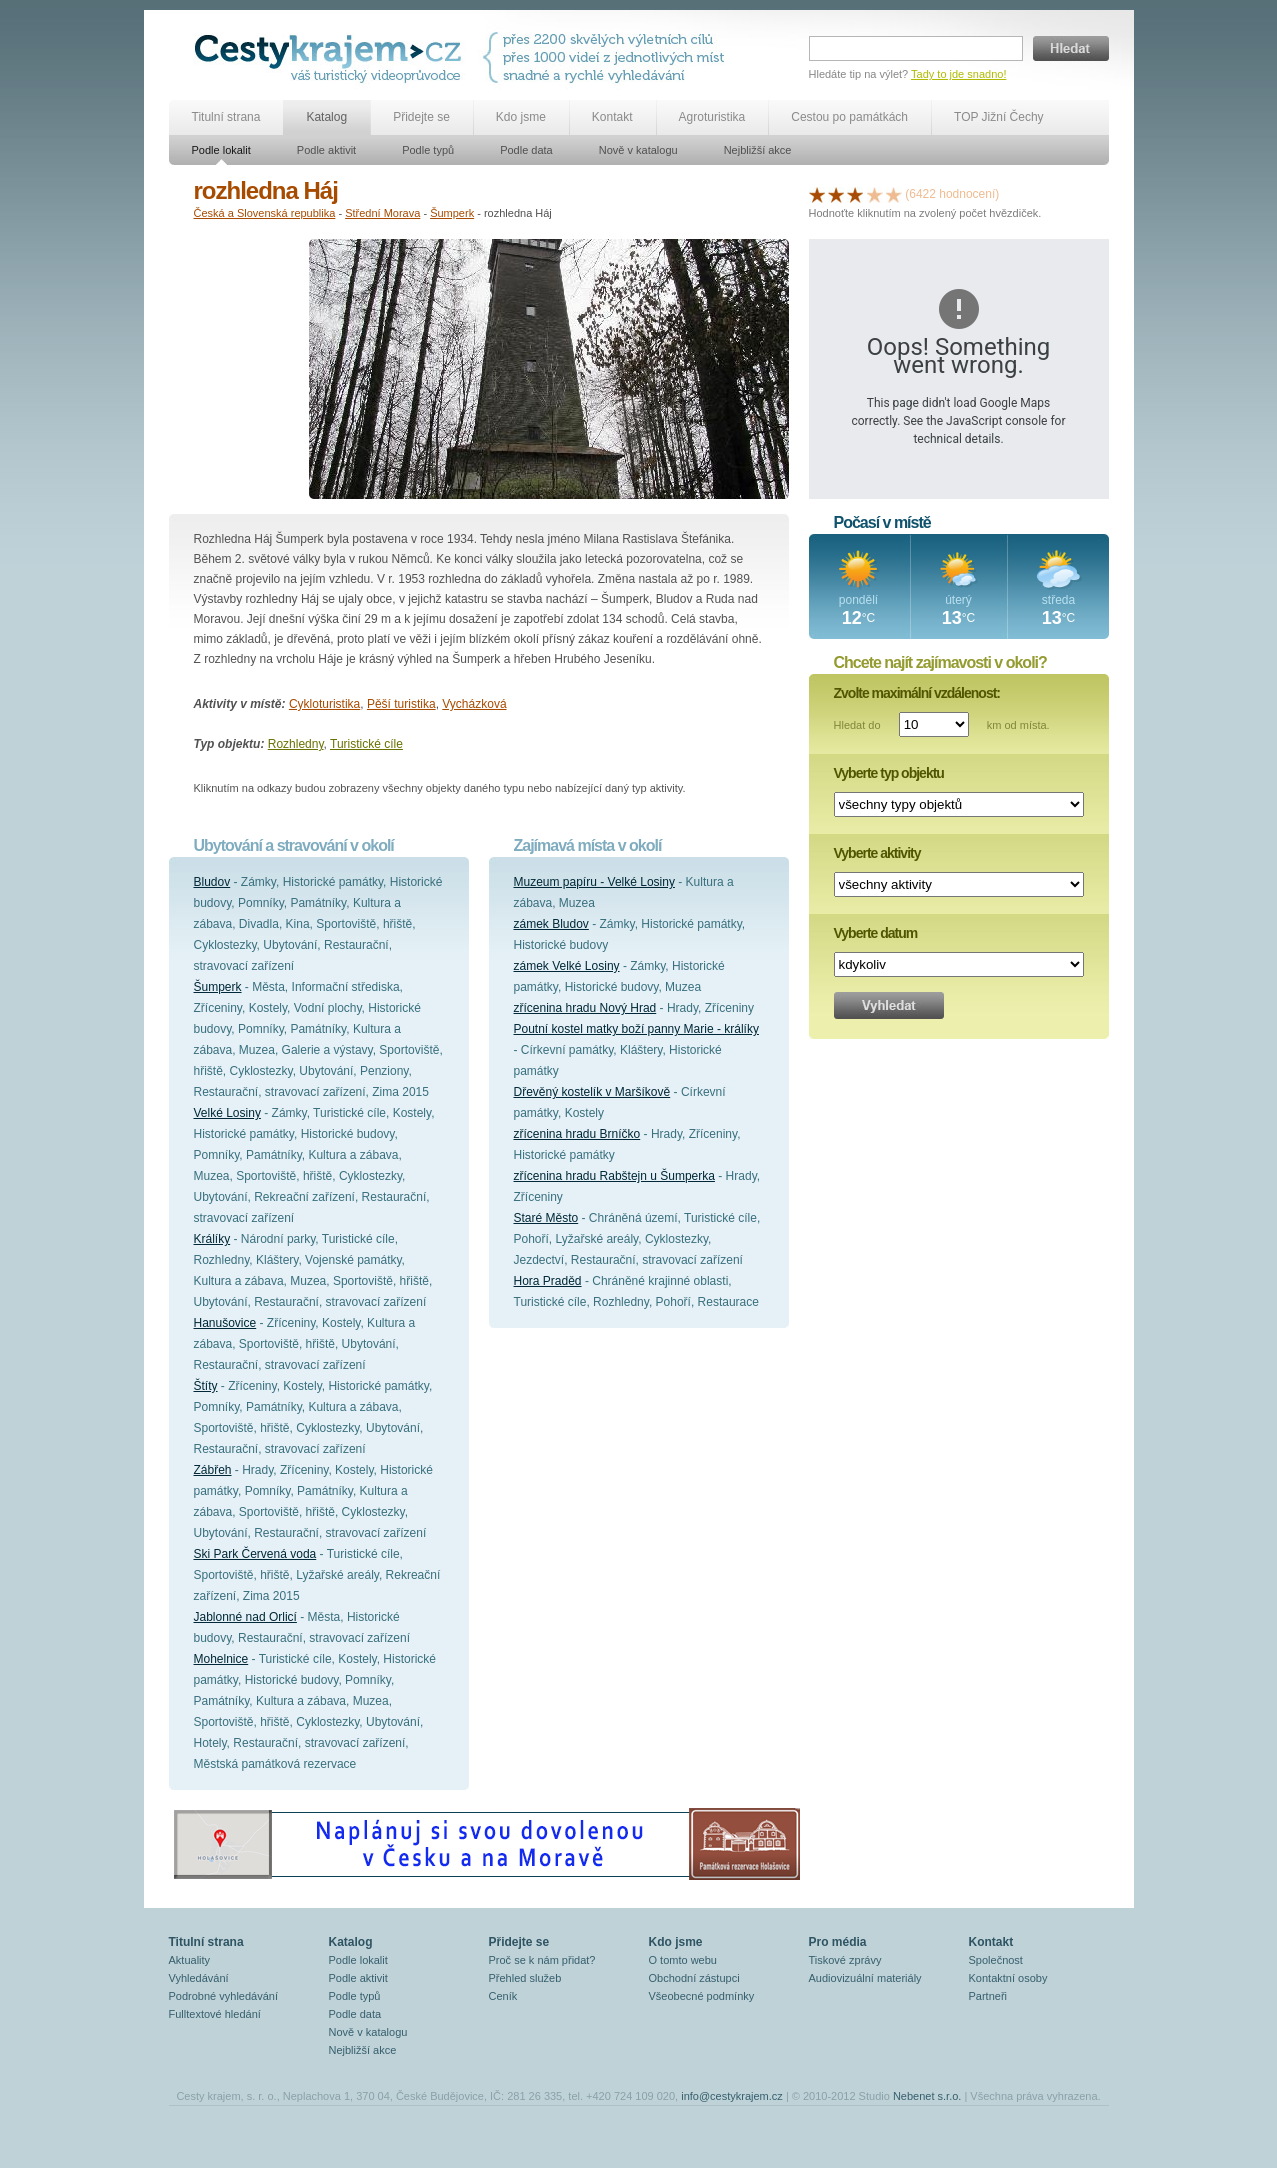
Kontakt (612, 117)
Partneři (988, 1996)
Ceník (503, 1996)
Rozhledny (296, 744)
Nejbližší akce (758, 150)
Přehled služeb (525, 1978)
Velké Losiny (227, 1113)
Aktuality (190, 1960)
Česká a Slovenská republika (265, 213)
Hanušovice (225, 1323)
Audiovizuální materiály (865, 1978)
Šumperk (452, 213)
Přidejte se (421, 117)
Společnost (996, 1960)
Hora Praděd (548, 1281)
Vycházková (474, 704)
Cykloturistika (324, 704)
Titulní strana (226, 117)
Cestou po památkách (849, 117)
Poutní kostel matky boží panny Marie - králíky (636, 1029)
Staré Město (546, 1218)
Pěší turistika (401, 704)
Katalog (326, 117)
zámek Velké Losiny (567, 966)
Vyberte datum (876, 933)
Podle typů (428, 150)
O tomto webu (683, 1960)
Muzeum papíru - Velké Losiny (594, 882)
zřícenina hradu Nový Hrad (585, 1008)
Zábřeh (213, 1470)
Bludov (212, 882)
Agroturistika (712, 117)
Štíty (206, 1386)
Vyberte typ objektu (889, 773)
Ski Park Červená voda (255, 1554)
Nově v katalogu (638, 150)
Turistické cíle (366, 744)
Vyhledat (889, 1005)
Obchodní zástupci (694, 1978)
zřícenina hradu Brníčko (577, 1134)
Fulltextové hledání (215, 2014)
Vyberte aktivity (877, 853)
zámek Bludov (551, 924)
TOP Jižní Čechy (999, 117)
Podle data (526, 150)
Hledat (1071, 48)
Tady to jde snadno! (958, 74)
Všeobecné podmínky (702, 1996)
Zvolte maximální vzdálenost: (917, 693)
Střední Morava (382, 213)
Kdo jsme (521, 117)
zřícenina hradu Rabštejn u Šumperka (614, 1176)
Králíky (212, 1239)
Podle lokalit (221, 150)
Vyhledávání (199, 1978)
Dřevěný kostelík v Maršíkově (592, 1092)
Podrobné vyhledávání (223, 1996)
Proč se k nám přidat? (542, 1960)
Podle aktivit (326, 150)
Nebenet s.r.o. (927, 2096)
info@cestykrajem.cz (732, 2096)
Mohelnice (221, 1659)
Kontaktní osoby (1008, 1978)
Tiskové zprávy (845, 1960)
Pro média (838, 1942)
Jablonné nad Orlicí (245, 1617)
